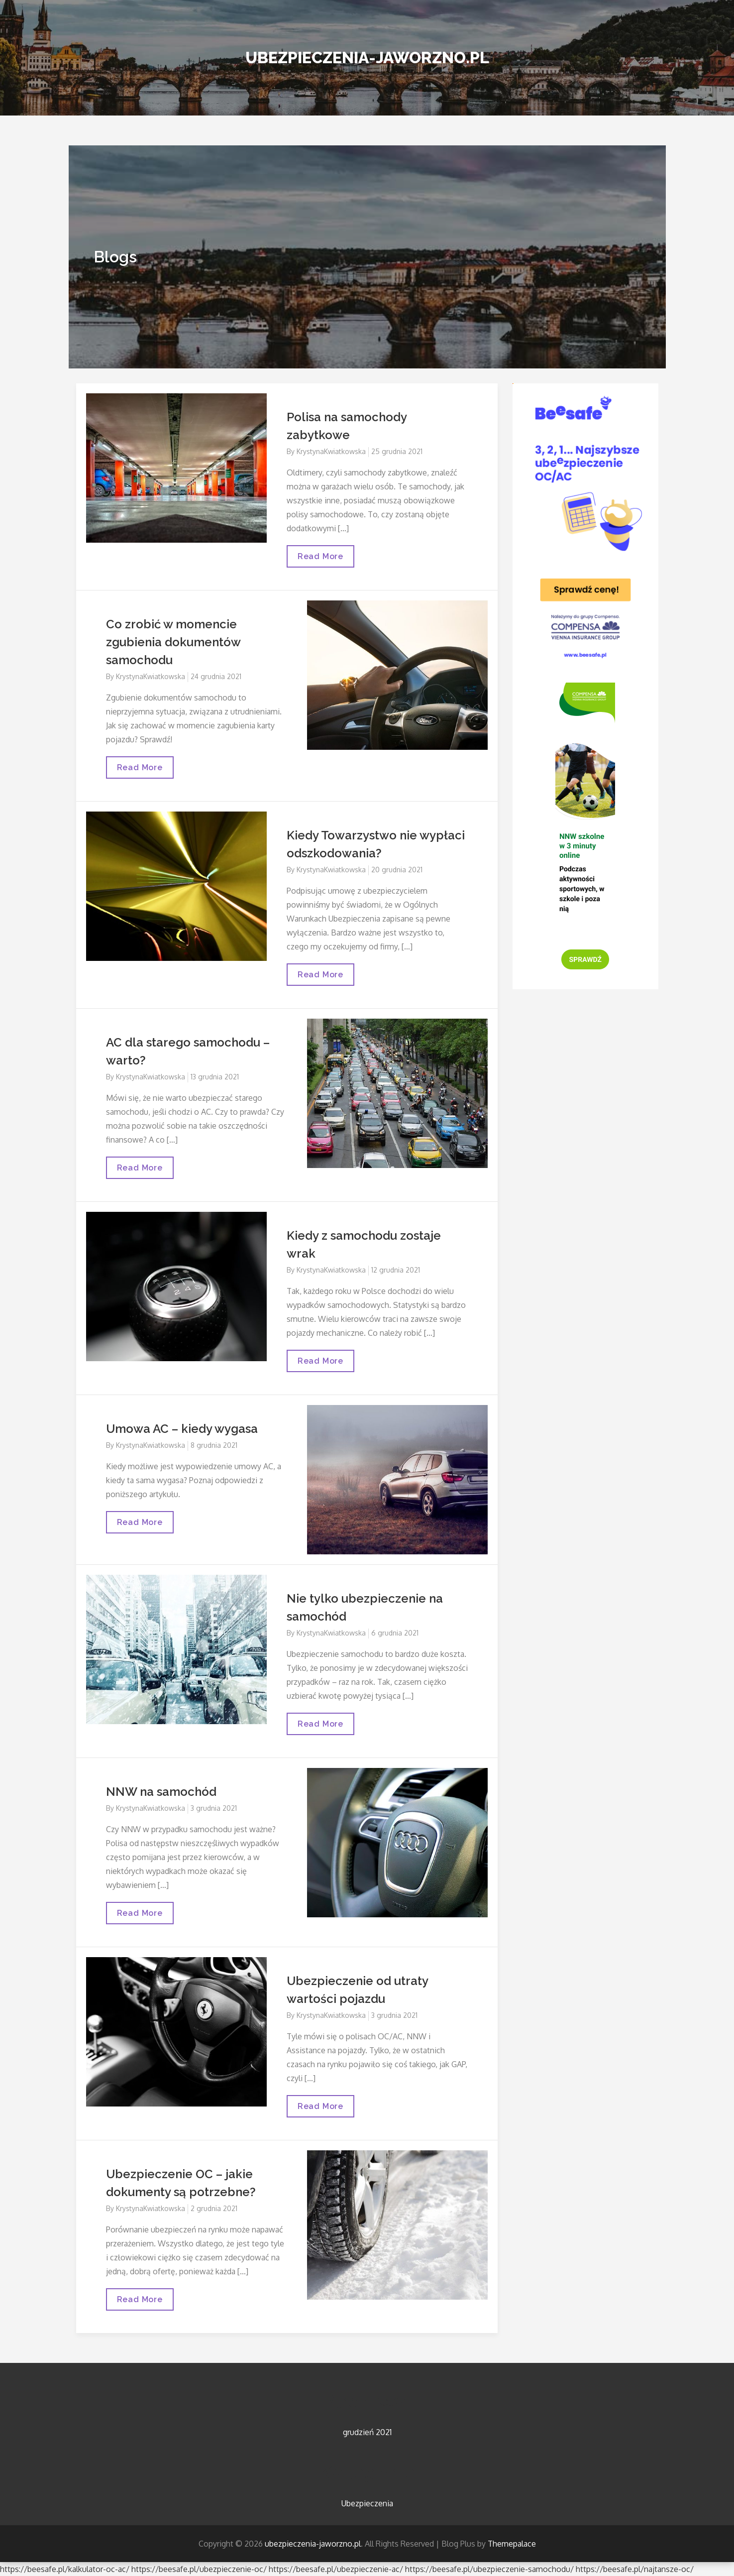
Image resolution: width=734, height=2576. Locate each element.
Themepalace (512, 2544)
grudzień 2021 (367, 2432)
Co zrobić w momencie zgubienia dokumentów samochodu (173, 642)
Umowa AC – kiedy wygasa (182, 1428)
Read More (322, 559)
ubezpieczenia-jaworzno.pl (367, 57)
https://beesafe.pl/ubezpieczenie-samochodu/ (489, 2569)
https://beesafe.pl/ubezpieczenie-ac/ (336, 2569)
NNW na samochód (161, 1791)
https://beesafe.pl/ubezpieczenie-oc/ (199, 2569)
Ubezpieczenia (367, 2503)
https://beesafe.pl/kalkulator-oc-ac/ (64, 2569)
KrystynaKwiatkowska (331, 451)
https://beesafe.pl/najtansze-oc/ (635, 2569)
